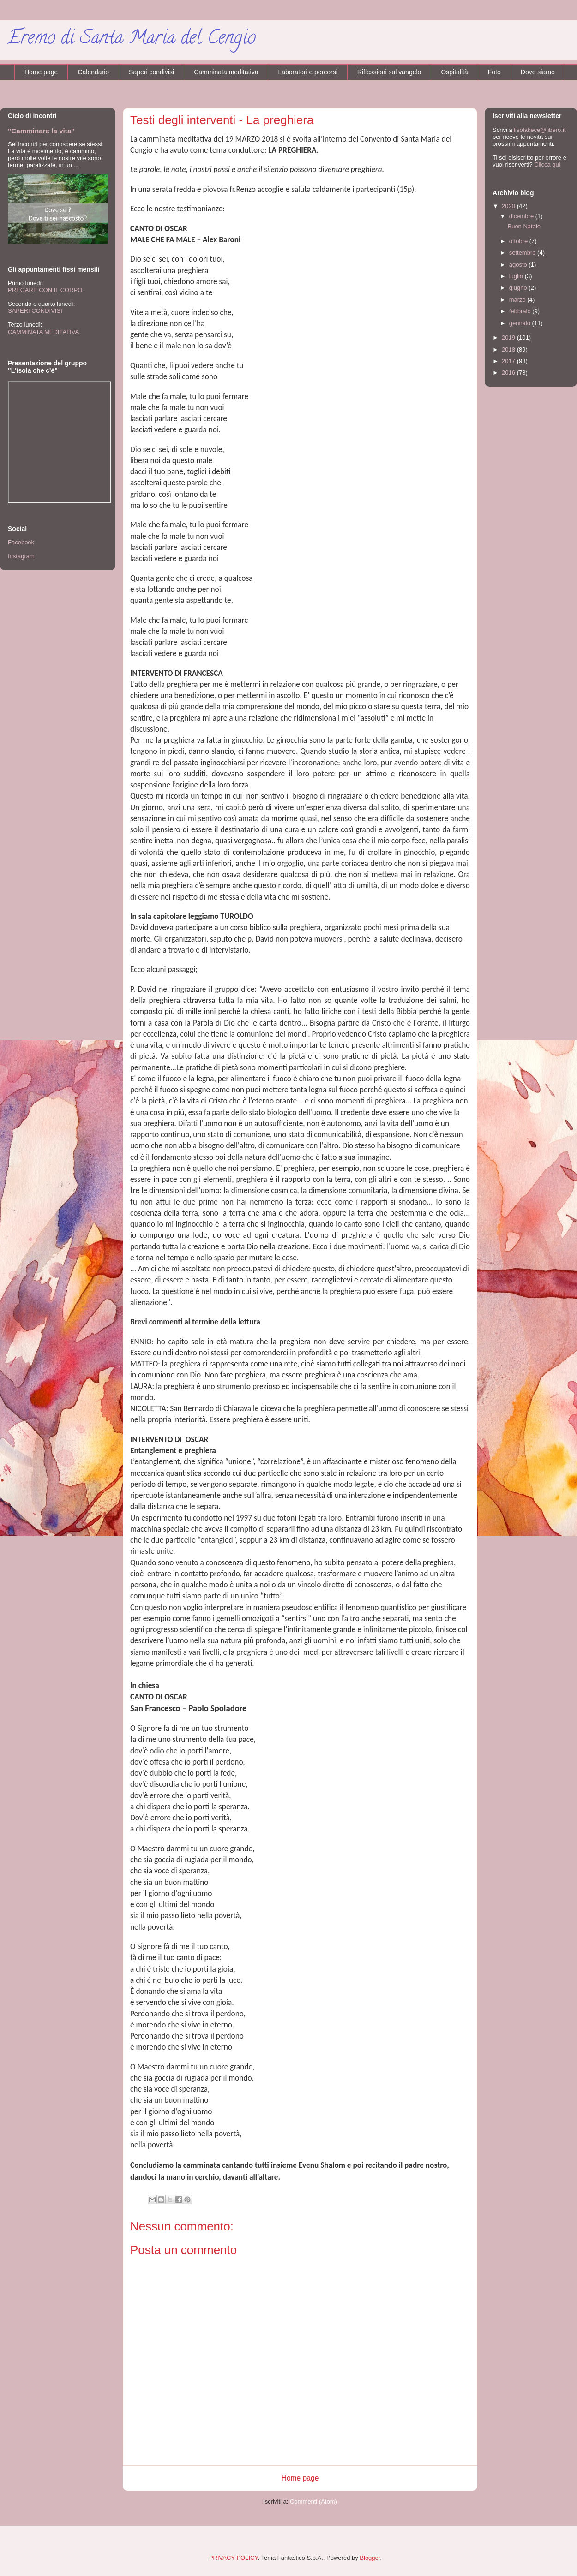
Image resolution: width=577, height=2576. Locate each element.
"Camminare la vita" (41, 131)
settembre (523, 252)
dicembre (522, 216)
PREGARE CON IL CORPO (45, 289)
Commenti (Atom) (313, 2501)
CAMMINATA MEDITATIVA (43, 331)
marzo (518, 299)
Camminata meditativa (226, 72)
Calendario (93, 72)
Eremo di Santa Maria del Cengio (131, 39)
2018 (509, 349)
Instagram (21, 556)
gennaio (520, 323)
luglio (517, 276)
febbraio (521, 311)
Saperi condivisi (151, 72)
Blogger (370, 2557)
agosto (519, 264)
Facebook (21, 542)
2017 (509, 361)
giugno (519, 287)
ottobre (519, 241)
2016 (509, 372)
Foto (494, 72)
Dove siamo (538, 72)
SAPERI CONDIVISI (35, 310)
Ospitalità (454, 72)
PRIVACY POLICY (233, 2557)
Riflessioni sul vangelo (389, 72)
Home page (41, 72)
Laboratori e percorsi (307, 72)
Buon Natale (524, 226)
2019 (509, 337)
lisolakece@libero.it (539, 129)
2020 (509, 206)
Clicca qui (547, 164)
